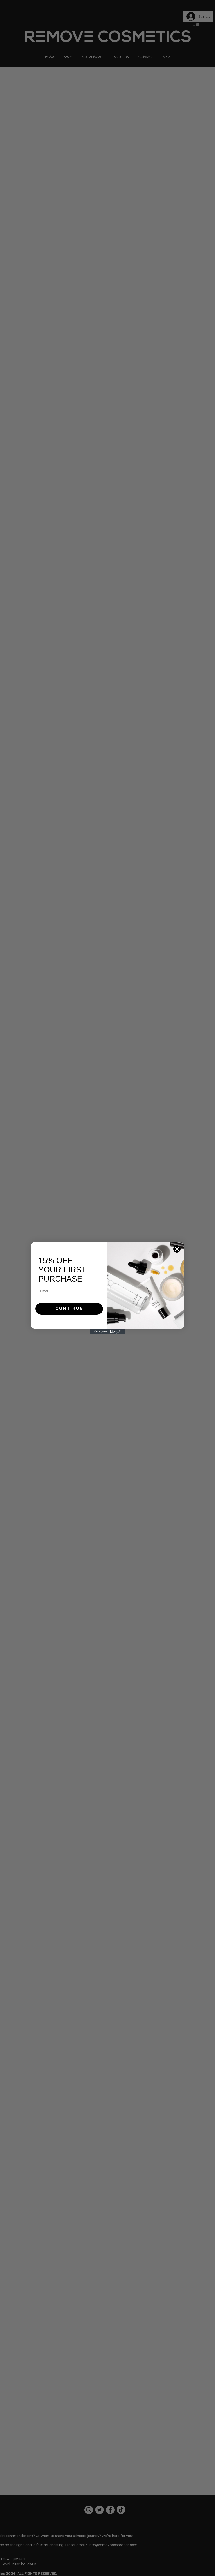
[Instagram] (88, 2510)
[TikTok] (121, 2510)
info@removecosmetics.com (113, 2545)
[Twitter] (99, 2510)
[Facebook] (110, 2510)
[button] (196, 24)
